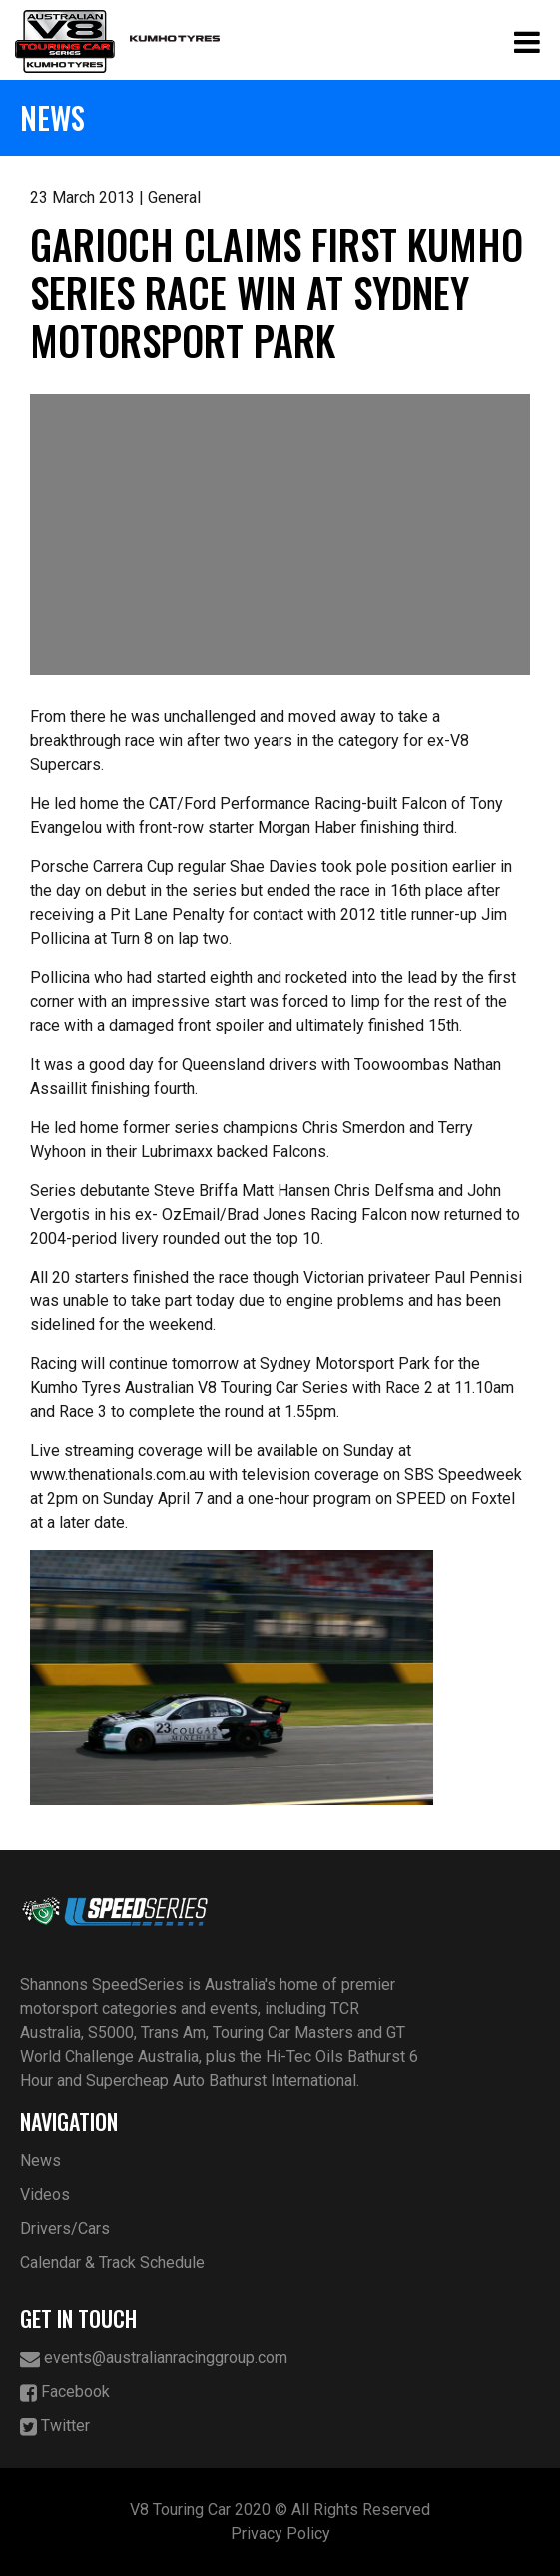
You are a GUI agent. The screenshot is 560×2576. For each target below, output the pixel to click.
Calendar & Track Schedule (112, 2262)
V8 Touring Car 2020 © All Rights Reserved (280, 2509)
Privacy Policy (280, 2533)
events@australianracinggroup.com (153, 2358)
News (40, 2160)
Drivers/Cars (65, 2228)
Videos (45, 2194)
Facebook (65, 2392)
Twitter (55, 2426)
